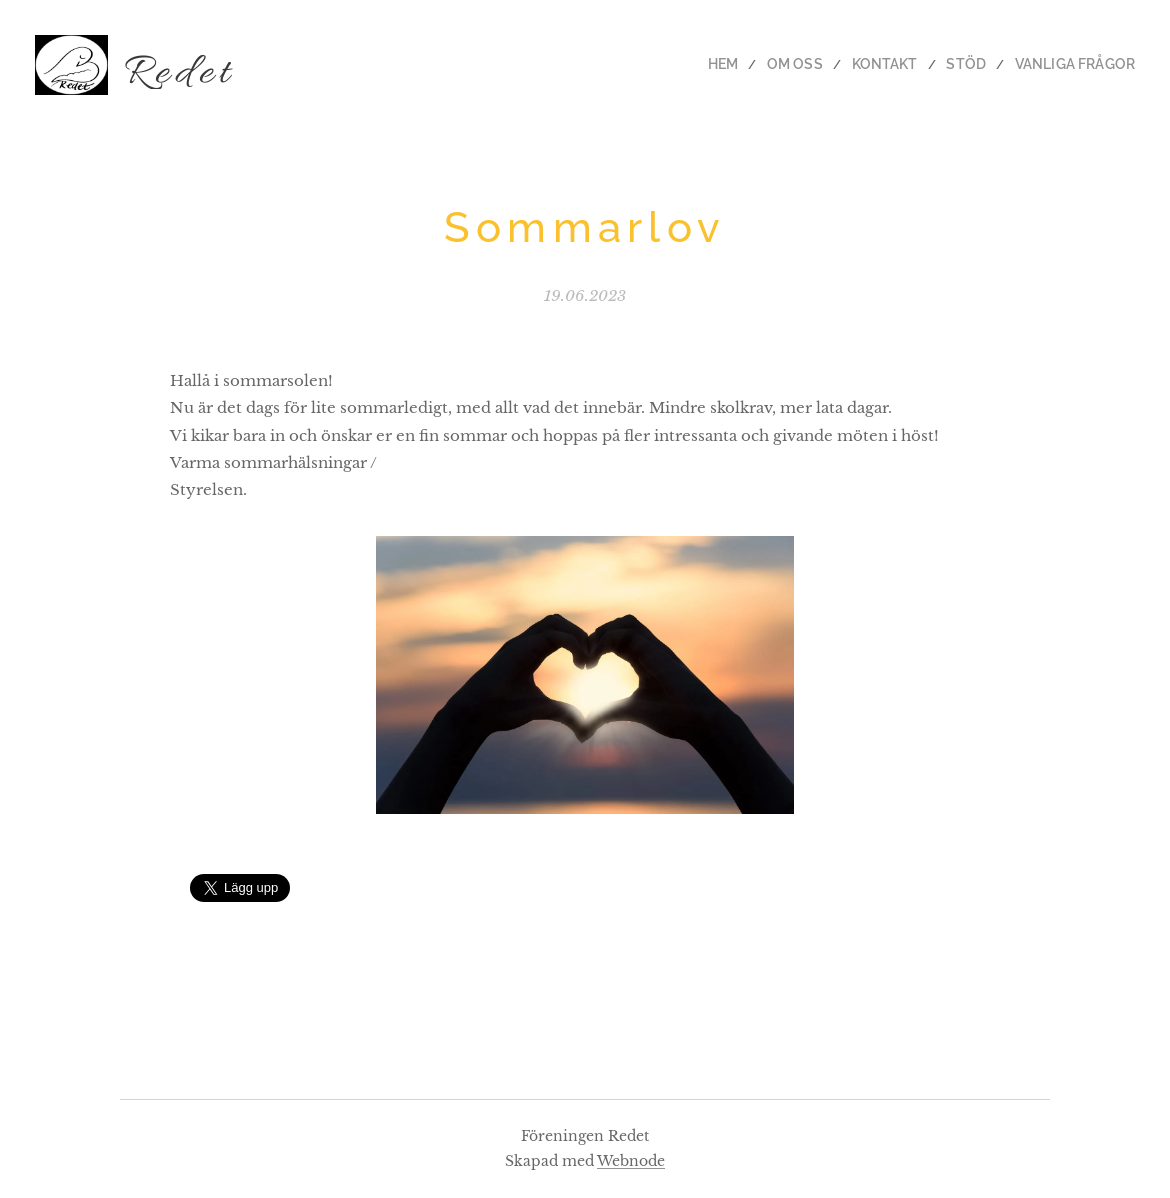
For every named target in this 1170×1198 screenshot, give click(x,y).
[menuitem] (757, 65)
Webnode (631, 1161)
